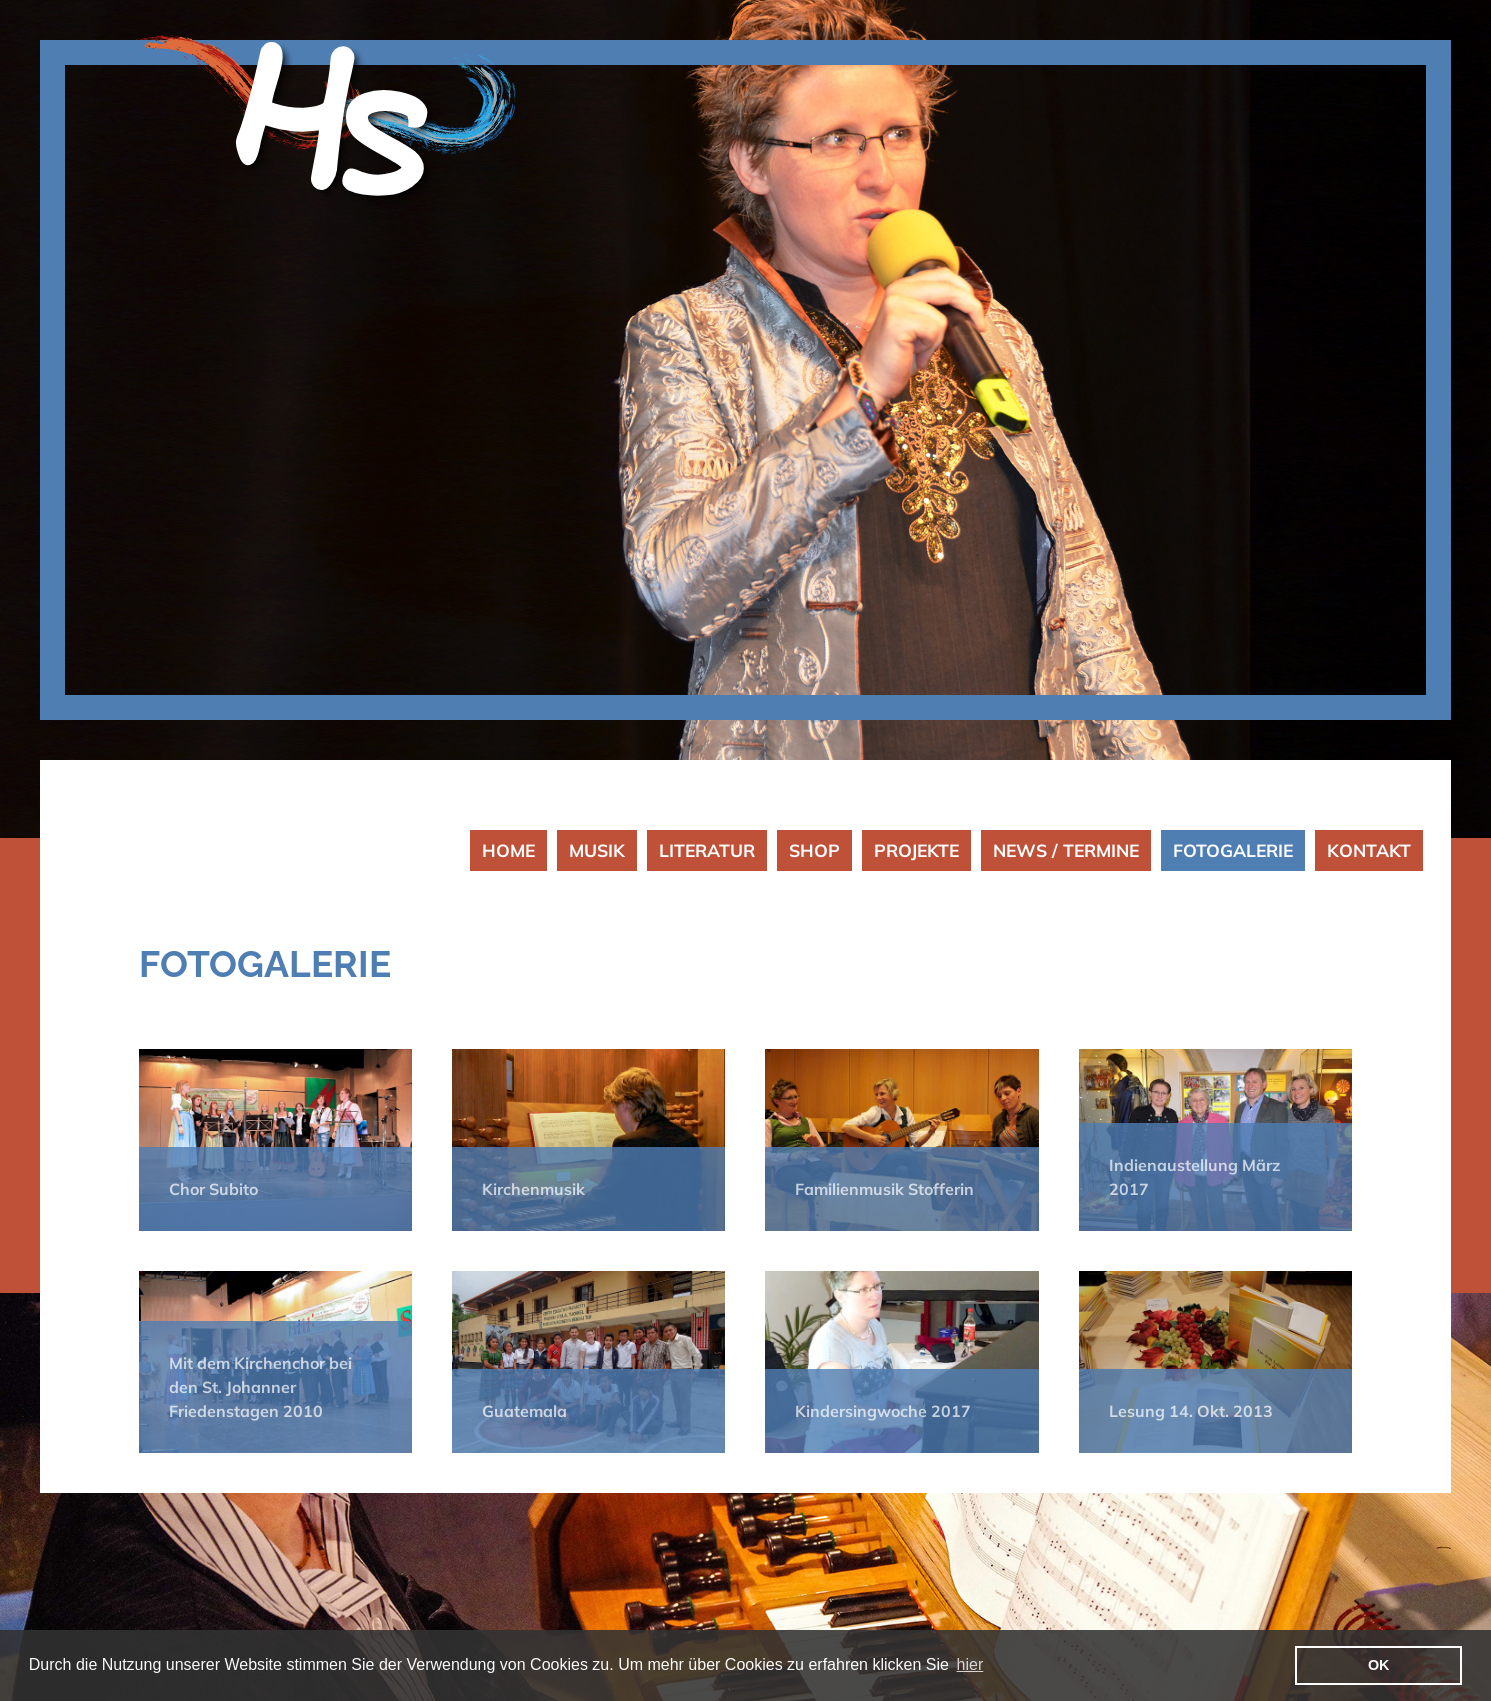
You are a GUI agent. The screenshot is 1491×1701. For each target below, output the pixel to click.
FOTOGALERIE (1233, 850)
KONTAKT (1369, 850)
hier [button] (970, 1664)
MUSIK (597, 850)
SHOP (814, 850)
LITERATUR (707, 850)
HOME (508, 850)
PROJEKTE (916, 850)
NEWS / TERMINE (1066, 850)
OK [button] (1379, 1665)
